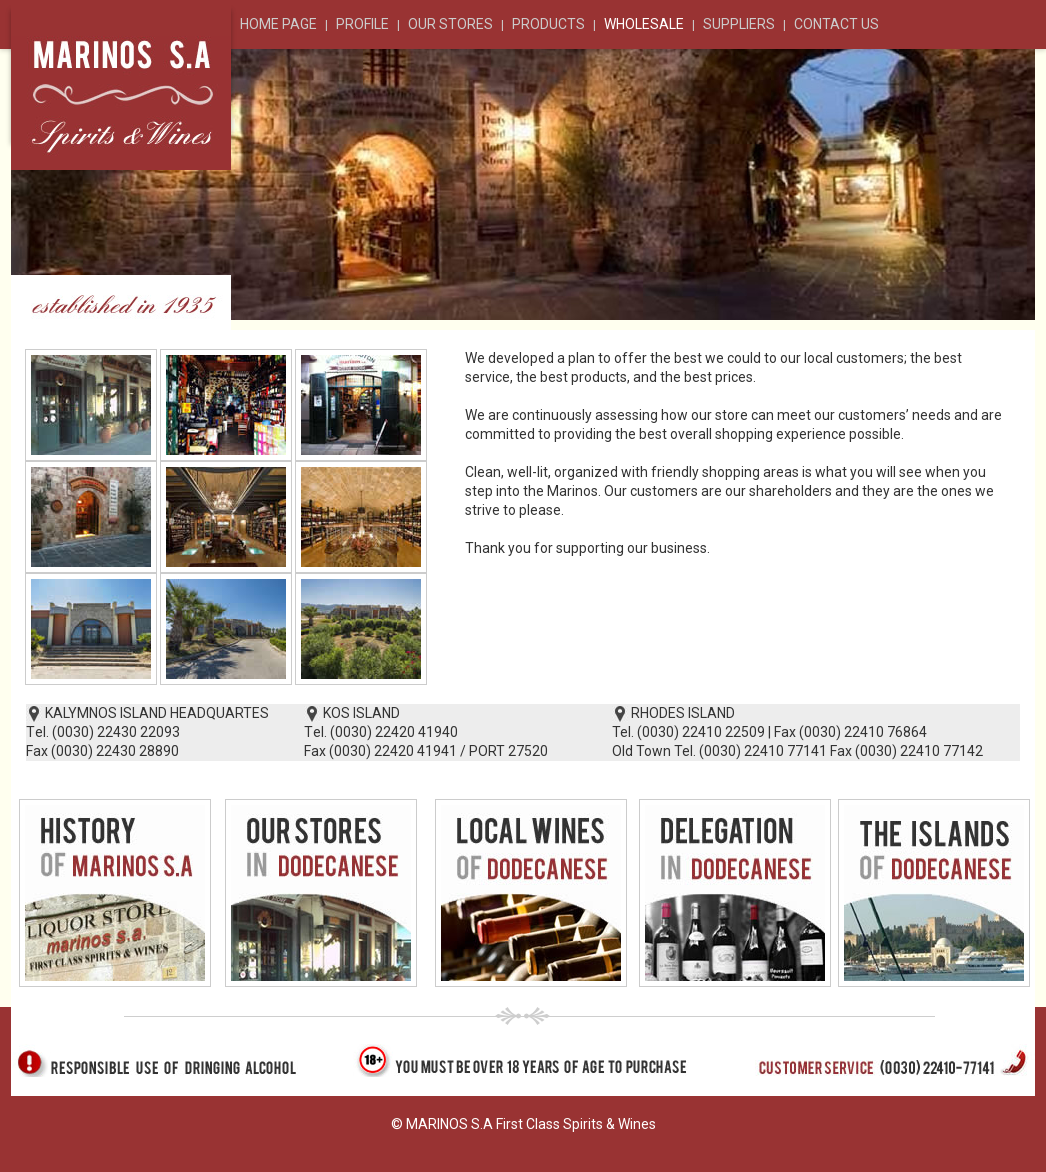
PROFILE (362, 24)
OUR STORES (450, 24)
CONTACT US (836, 24)
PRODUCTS (548, 24)
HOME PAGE (278, 24)
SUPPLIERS (739, 24)
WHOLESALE (644, 24)
